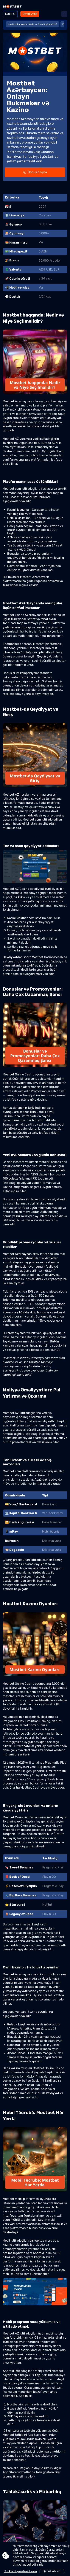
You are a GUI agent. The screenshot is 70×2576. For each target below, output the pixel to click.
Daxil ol (10, 14)
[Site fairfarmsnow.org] (13, 7)
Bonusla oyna (35, 172)
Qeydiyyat (30, 14)
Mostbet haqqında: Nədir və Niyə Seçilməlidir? (32, 24)
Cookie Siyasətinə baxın (20, 2571)
